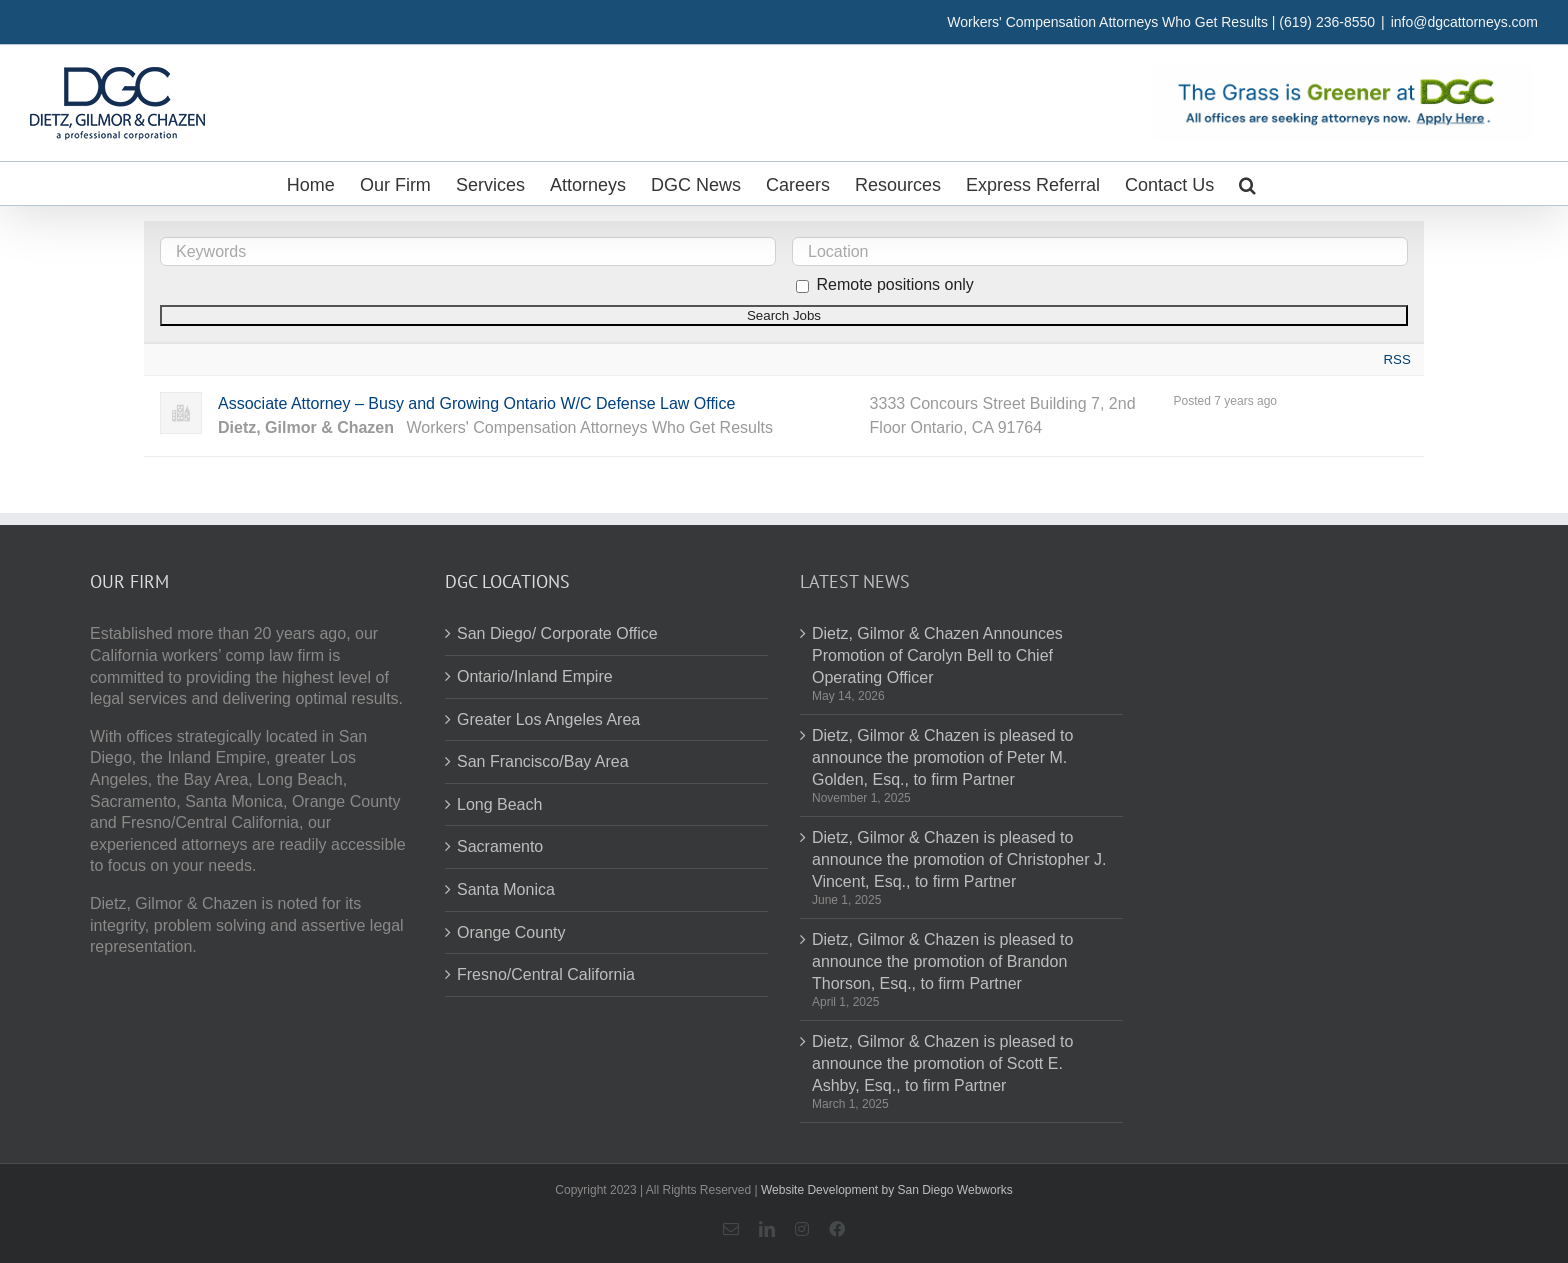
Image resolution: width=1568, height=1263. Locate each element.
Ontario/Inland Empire (535, 676)
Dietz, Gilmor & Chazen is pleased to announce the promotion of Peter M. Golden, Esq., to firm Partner (942, 757)
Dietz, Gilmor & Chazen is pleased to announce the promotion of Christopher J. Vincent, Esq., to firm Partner (959, 859)
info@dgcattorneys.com (1464, 22)
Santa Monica (506, 889)
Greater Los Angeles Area (548, 719)
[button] (1247, 183)
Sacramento (500, 846)
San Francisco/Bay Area (543, 761)
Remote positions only (894, 284)
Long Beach (499, 804)
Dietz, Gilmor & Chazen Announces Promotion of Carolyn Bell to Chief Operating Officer (937, 655)
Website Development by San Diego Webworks (887, 1190)
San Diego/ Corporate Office (557, 633)
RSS (1396, 359)
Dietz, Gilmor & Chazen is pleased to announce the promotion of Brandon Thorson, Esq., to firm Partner (942, 961)
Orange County (511, 932)
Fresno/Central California (546, 974)
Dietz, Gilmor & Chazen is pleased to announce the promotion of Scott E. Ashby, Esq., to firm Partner (942, 1063)
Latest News (855, 581)
